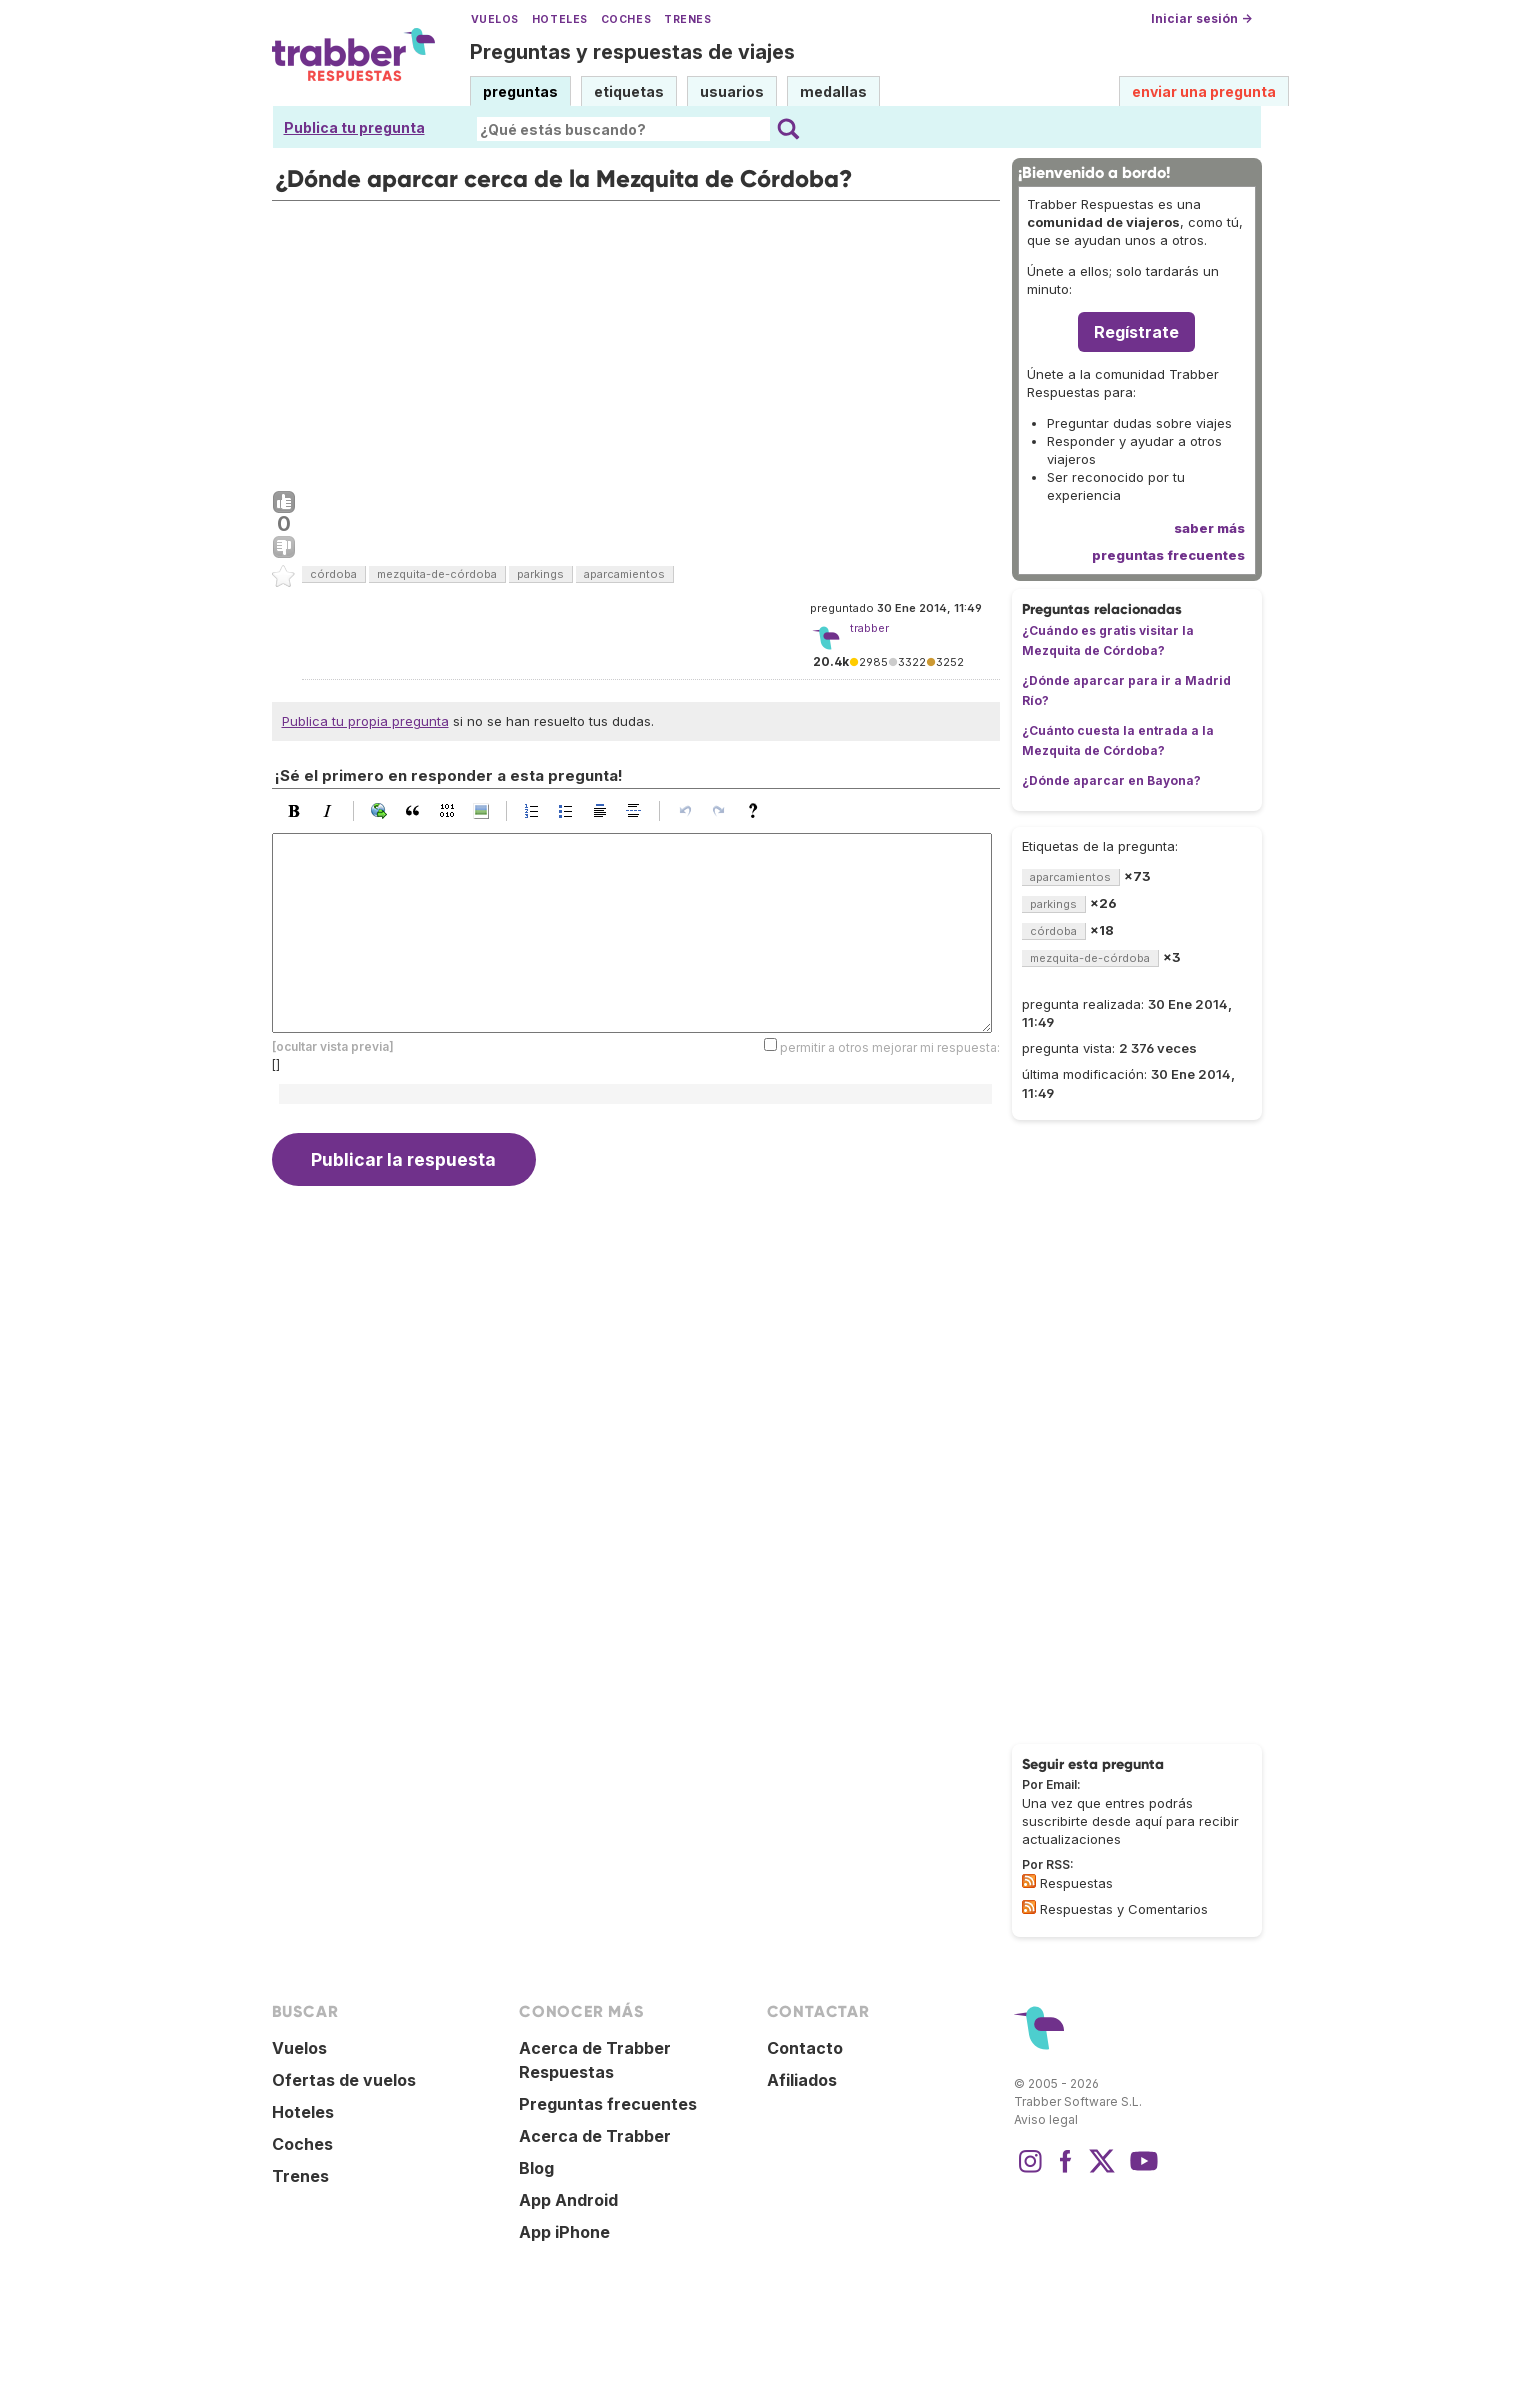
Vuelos (495, 19)
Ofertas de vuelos (344, 2080)
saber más (1209, 528)
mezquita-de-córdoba (437, 574)
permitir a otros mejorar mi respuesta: (890, 1046)
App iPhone (564, 2232)
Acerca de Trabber (595, 2136)
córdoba (333, 574)
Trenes (687, 19)
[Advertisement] (636, 341)
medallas (833, 91)
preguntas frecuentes (1168, 555)
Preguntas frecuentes (608, 2104)
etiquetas (629, 91)
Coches (626, 19)
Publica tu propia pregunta (365, 721)
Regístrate (1136, 332)
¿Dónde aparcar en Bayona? (1111, 780)
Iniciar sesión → (1201, 18)
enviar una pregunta (1204, 91)
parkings (540, 574)
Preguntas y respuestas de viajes (632, 52)
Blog (536, 2168)
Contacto (805, 2048)
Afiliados (802, 2080)
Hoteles (560, 19)
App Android (568, 2200)
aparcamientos (624, 574)
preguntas (520, 91)
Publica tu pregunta (354, 127)
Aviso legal (1046, 2119)
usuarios (732, 91)
